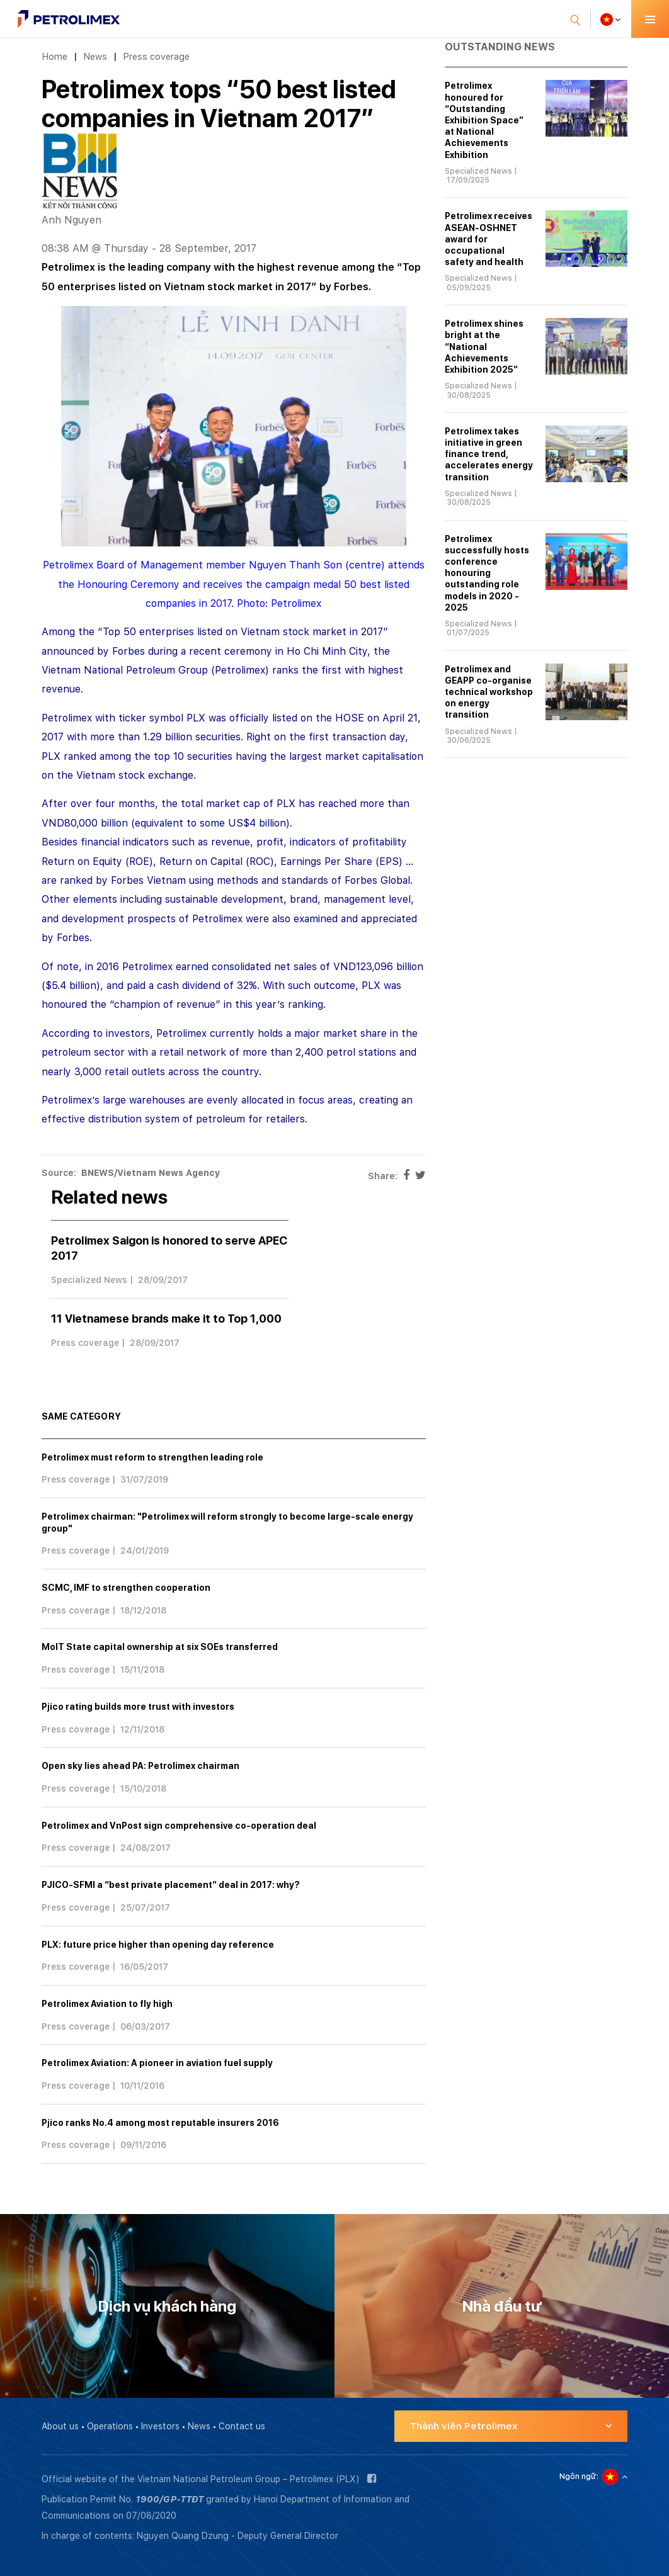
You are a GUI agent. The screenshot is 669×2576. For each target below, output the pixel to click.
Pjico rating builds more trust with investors (138, 1707)
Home (54, 56)
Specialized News (89, 1280)
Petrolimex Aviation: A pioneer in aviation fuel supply (157, 2063)
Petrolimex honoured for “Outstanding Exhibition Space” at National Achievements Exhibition (484, 120)
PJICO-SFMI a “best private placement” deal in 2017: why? (171, 1885)
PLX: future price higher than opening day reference (158, 1945)
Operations (110, 2426)
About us (60, 2426)
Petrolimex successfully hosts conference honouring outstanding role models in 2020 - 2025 (487, 573)
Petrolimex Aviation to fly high (107, 2004)
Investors (160, 2426)
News (95, 56)
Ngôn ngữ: (578, 2476)
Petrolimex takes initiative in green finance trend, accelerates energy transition (489, 454)
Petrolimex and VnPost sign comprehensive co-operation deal (179, 1826)
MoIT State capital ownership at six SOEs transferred (160, 1647)
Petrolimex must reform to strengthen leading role (152, 1457)
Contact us (242, 2426)
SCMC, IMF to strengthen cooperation (126, 1588)
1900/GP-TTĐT (169, 2499)
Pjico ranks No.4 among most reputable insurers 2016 (160, 2123)
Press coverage (156, 56)
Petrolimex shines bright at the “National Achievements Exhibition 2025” (484, 347)
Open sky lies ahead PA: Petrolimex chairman (140, 1766)
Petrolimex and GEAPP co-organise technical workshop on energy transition (489, 692)
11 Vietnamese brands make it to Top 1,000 (166, 1318)
